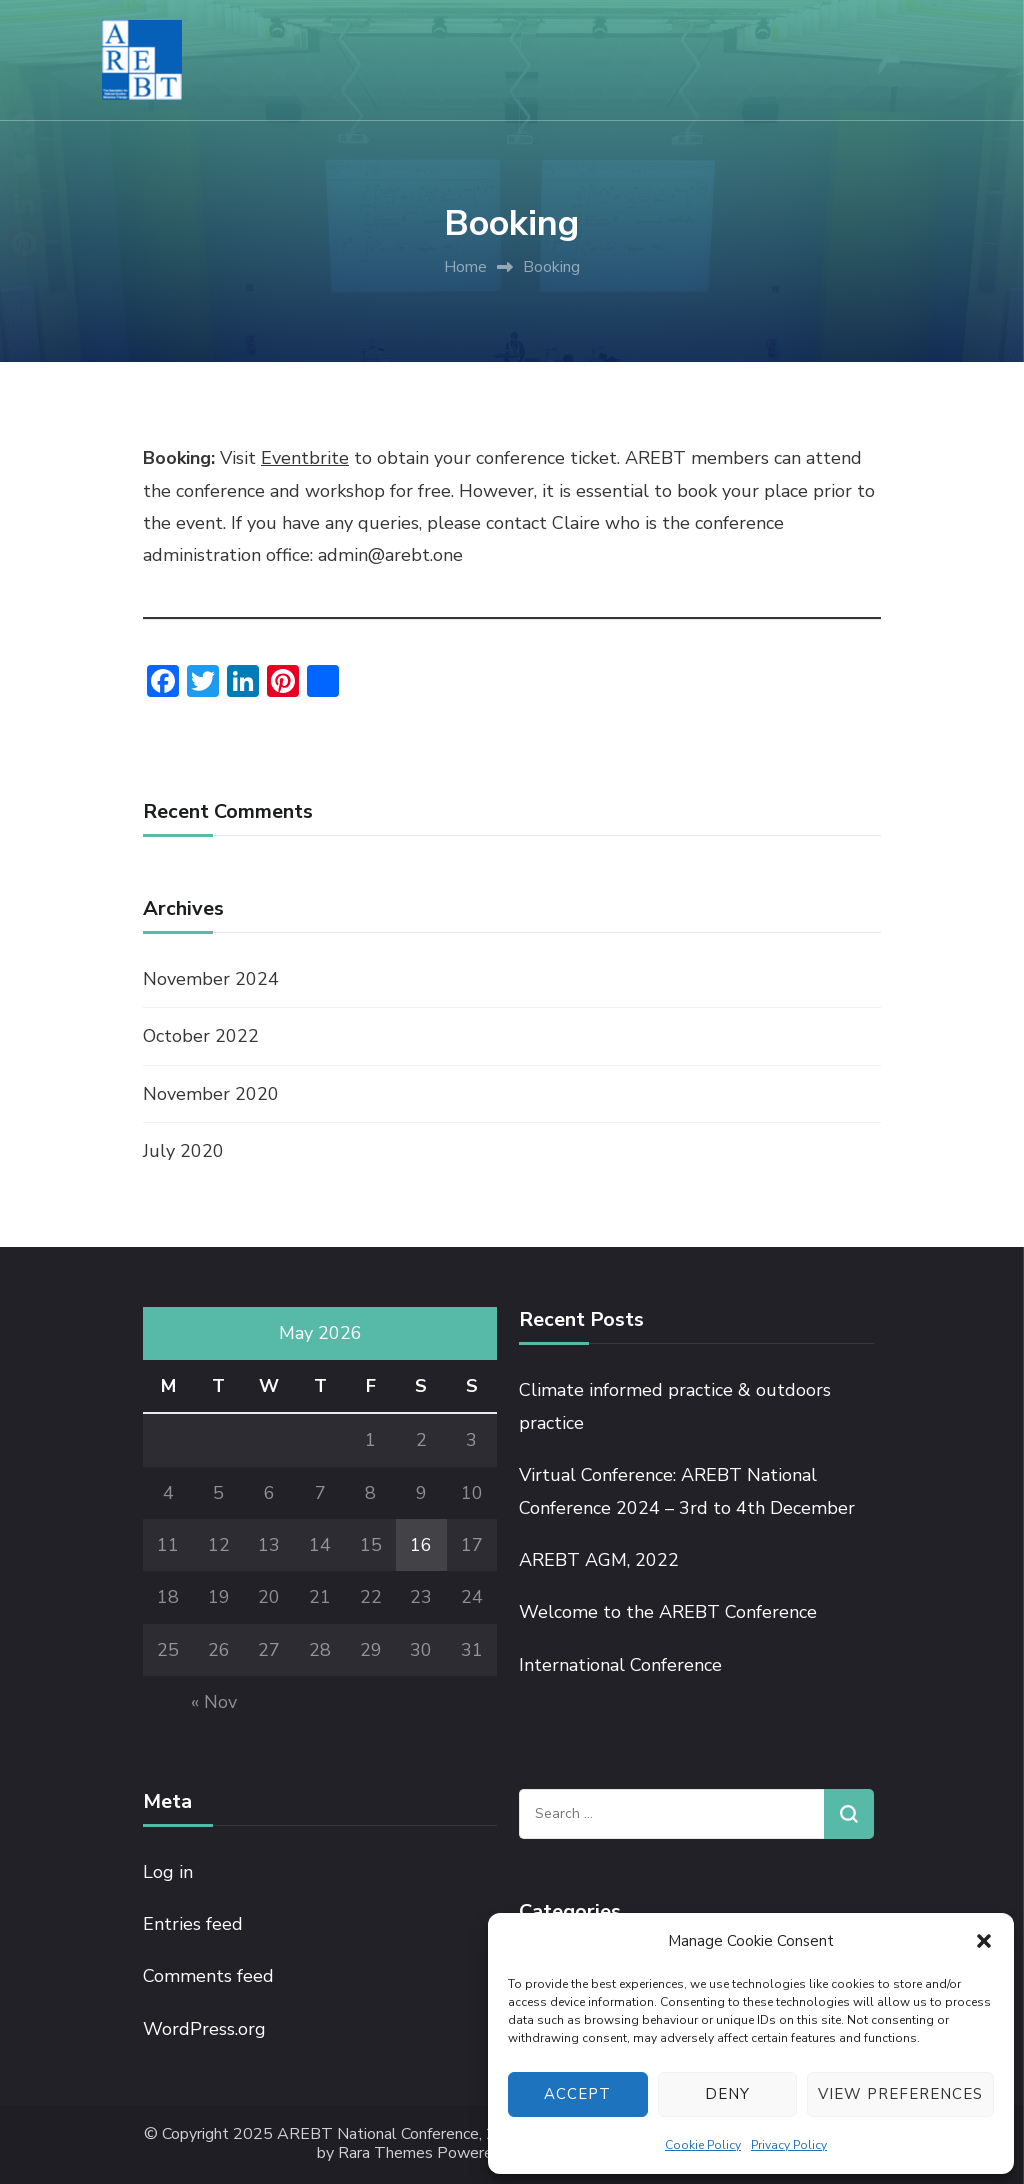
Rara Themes (385, 2153)
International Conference (620, 1665)
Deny (727, 2094)
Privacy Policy (789, 2145)
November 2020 (211, 1094)
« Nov (214, 1702)
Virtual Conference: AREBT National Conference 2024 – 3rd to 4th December (687, 1491)
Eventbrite (305, 458)
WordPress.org (204, 2029)
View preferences (900, 2094)
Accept (577, 2094)
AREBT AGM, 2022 (599, 1560)
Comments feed (208, 1976)
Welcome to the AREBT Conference (668, 1612)
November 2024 (211, 979)
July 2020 (183, 1151)
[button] (984, 1941)
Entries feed (193, 1924)
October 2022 (201, 1036)
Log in (168, 1872)
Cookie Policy (703, 2145)
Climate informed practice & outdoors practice (675, 1406)
